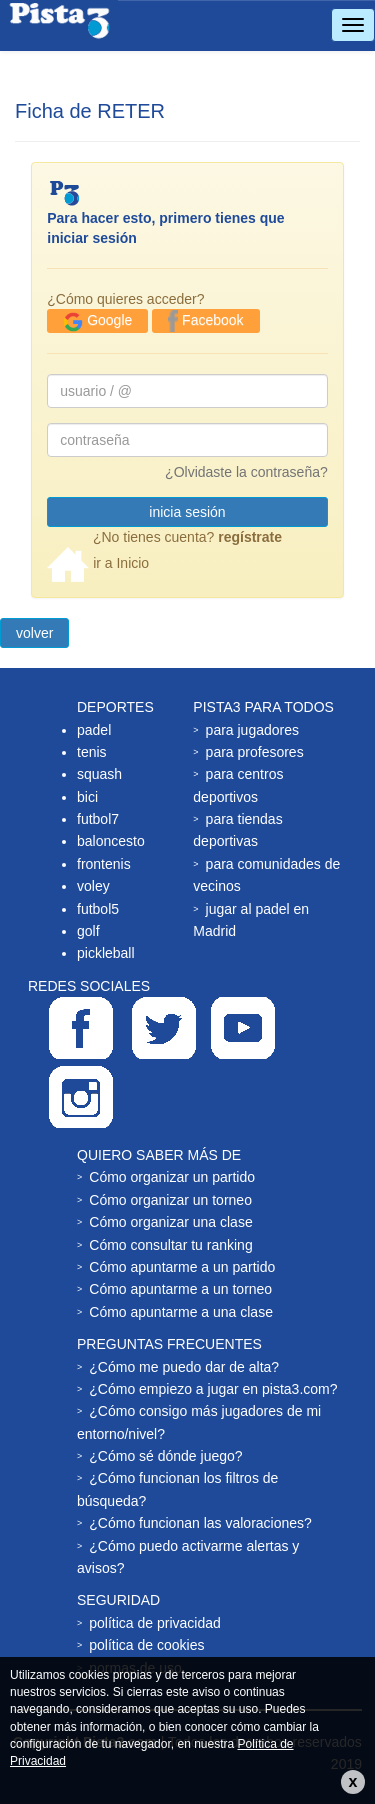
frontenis (104, 864)
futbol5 (98, 909)
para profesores (255, 752)
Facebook (205, 321)
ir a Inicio (98, 563)
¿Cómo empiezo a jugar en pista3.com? (213, 1389)
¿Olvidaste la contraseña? (246, 472)
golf (88, 931)
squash (99, 774)
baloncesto (111, 841)
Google (97, 322)
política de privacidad (155, 1623)
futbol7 (98, 819)
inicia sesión (187, 512)
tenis (92, 752)
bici (87, 797)
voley (93, 886)
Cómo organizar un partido (172, 1177)
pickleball (106, 953)
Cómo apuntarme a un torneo (180, 1289)
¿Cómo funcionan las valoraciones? (200, 1523)
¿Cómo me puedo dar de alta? (184, 1367)
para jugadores (252, 730)
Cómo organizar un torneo (170, 1200)
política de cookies (146, 1645)
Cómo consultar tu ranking (170, 1245)
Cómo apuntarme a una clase (181, 1312)
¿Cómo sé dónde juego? (165, 1456)
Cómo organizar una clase (170, 1222)
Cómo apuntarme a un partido (182, 1267)
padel (94, 730)
